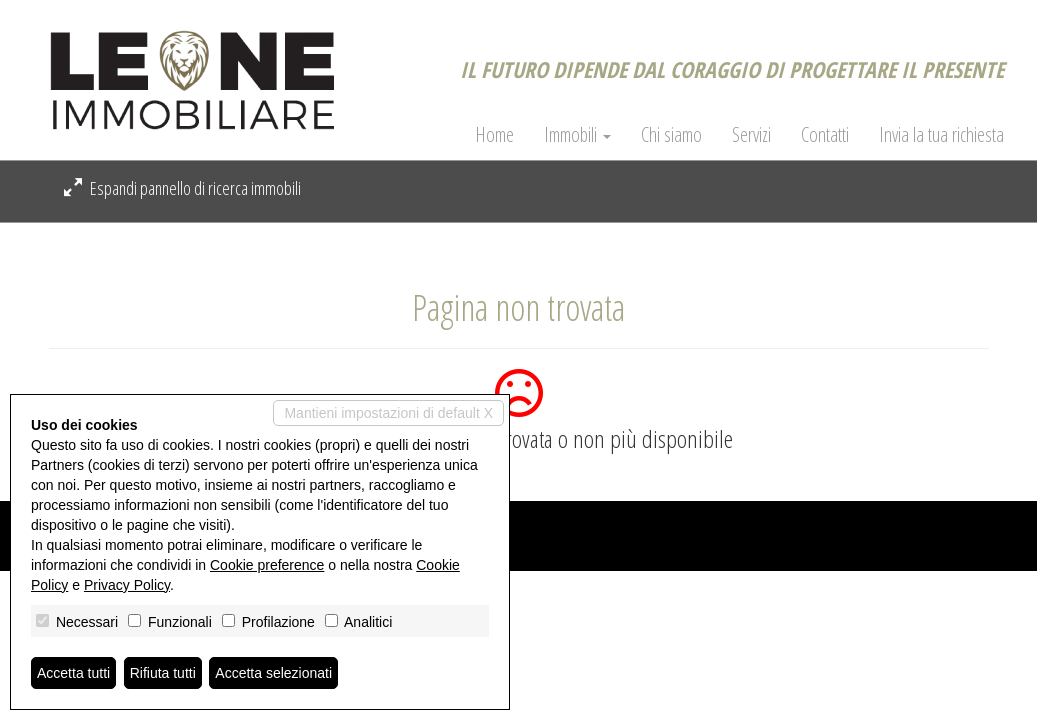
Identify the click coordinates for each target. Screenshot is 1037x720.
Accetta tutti (73, 673)
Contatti (825, 135)
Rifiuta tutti (163, 673)
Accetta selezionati (273, 673)
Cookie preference (267, 565)
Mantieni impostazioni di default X (388, 413)
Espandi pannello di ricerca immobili (182, 188)
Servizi (751, 135)
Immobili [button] (577, 135)
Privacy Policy (127, 585)
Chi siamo (671, 135)
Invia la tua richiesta (941, 135)
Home (494, 135)
